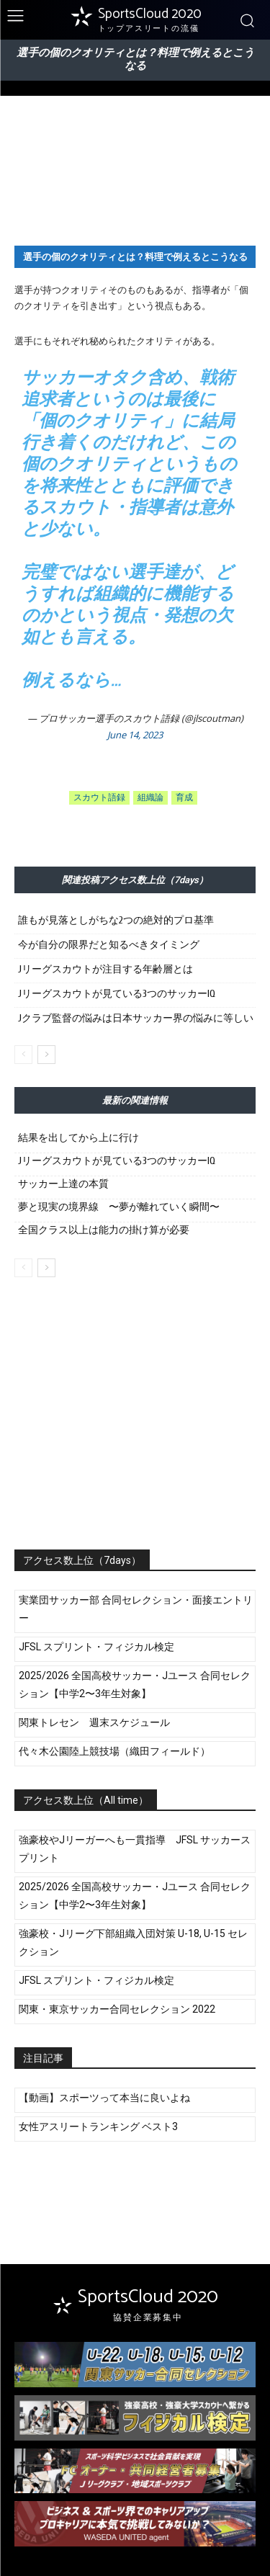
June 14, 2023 (135, 734)
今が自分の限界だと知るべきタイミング (108, 945)
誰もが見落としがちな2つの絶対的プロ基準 (116, 920)
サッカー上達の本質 (63, 1184)
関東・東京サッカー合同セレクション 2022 (117, 2009)
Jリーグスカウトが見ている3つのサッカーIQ (116, 994)
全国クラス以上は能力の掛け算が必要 (103, 1230)
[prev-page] (23, 1054)
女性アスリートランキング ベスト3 (98, 2126)
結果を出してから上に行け (78, 1138)
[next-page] (46, 1054)
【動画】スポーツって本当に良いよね (104, 2097)
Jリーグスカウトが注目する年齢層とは (105, 969)
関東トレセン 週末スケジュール (94, 1722)
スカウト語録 (99, 798)
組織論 (150, 798)
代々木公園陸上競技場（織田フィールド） (114, 1751)
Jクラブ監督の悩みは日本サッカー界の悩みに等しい (135, 1018)
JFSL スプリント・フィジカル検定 (96, 1647)
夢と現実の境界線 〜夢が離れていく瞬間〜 (119, 1207)
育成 (184, 798)
